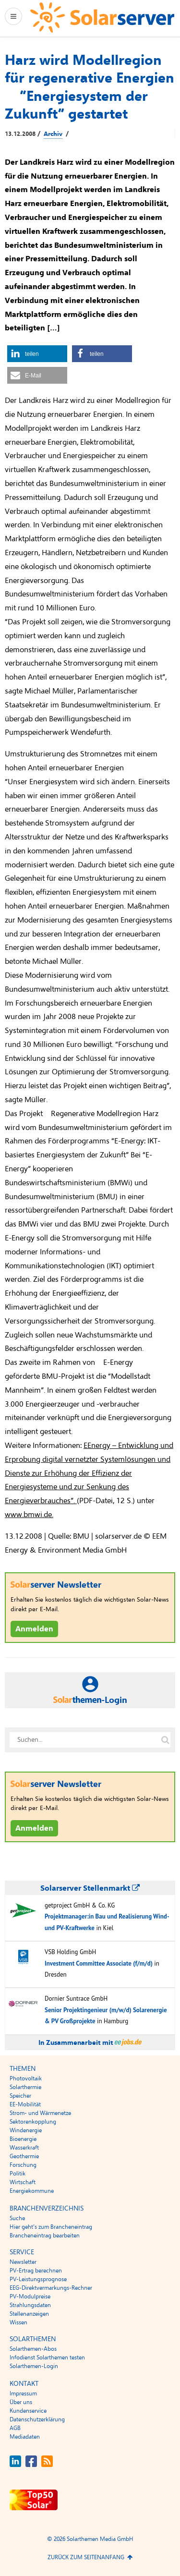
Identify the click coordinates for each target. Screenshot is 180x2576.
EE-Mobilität (25, 2104)
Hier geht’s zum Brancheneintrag (51, 2227)
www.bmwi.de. (29, 1514)
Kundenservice (28, 2411)
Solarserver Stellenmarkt (90, 1888)
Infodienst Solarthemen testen (47, 2357)
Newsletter (23, 2262)
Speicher (20, 2096)
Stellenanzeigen (29, 2314)
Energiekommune (32, 2191)
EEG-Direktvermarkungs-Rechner (51, 2288)
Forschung (23, 2165)
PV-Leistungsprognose (38, 2279)
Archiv (53, 134)
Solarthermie (25, 2087)
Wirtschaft (23, 2182)
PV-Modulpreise (30, 2296)
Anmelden (34, 1629)
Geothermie (24, 2156)
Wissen (18, 2322)
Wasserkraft (24, 2147)
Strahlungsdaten (30, 2305)
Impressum (23, 2393)
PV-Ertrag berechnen (36, 2270)
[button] (37, 353)
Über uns (21, 2402)
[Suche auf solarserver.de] (165, 1740)
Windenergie (26, 2130)
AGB (15, 2428)
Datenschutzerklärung (37, 2419)
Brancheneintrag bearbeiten (45, 2235)
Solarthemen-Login (34, 2366)
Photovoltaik (26, 2078)
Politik (17, 2173)
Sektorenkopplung (33, 2122)
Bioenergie (23, 2139)
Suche (17, 2218)
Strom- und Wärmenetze (40, 2113)
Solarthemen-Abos (33, 2349)
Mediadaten (25, 2437)
